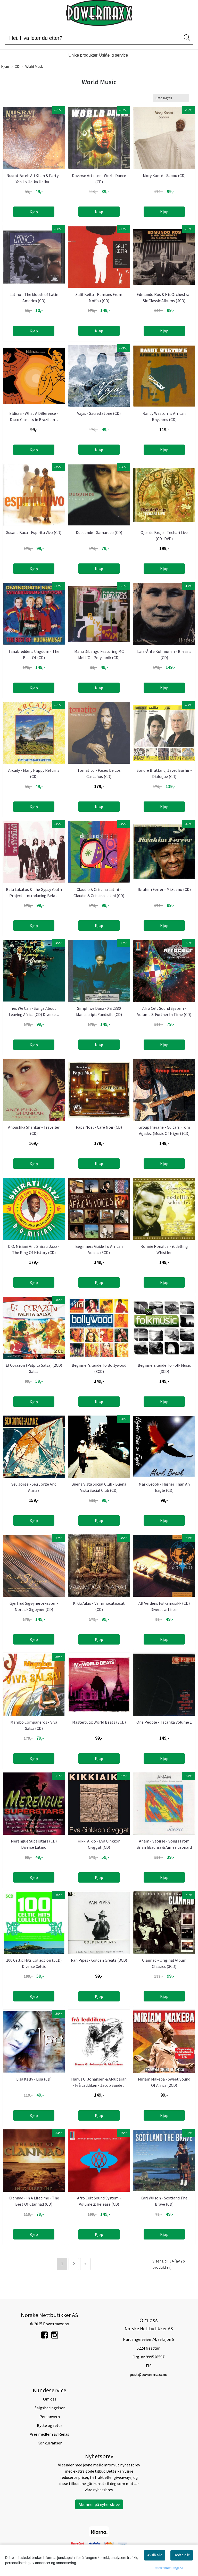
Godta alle (182, 2555)
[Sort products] (171, 98)
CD (15, 67)
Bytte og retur (49, 2425)
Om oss (49, 2399)
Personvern (49, 2416)
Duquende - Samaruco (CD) (99, 532)
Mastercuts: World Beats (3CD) (99, 1722)
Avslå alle (154, 2555)
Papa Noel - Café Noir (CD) (99, 1127)
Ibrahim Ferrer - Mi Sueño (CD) (164, 889)
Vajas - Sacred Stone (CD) (99, 413)
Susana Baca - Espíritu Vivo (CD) (33, 532)
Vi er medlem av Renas (49, 2434)
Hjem (5, 66)
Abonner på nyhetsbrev (99, 2504)
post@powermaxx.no (148, 2374)
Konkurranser (49, 2442)
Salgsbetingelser (50, 2407)
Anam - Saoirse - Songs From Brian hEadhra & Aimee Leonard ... (164, 1847)
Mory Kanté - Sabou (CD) (164, 175)
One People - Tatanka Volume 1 (164, 1722)
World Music (32, 67)
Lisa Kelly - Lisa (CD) (34, 2079)
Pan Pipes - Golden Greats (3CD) (99, 1960)
